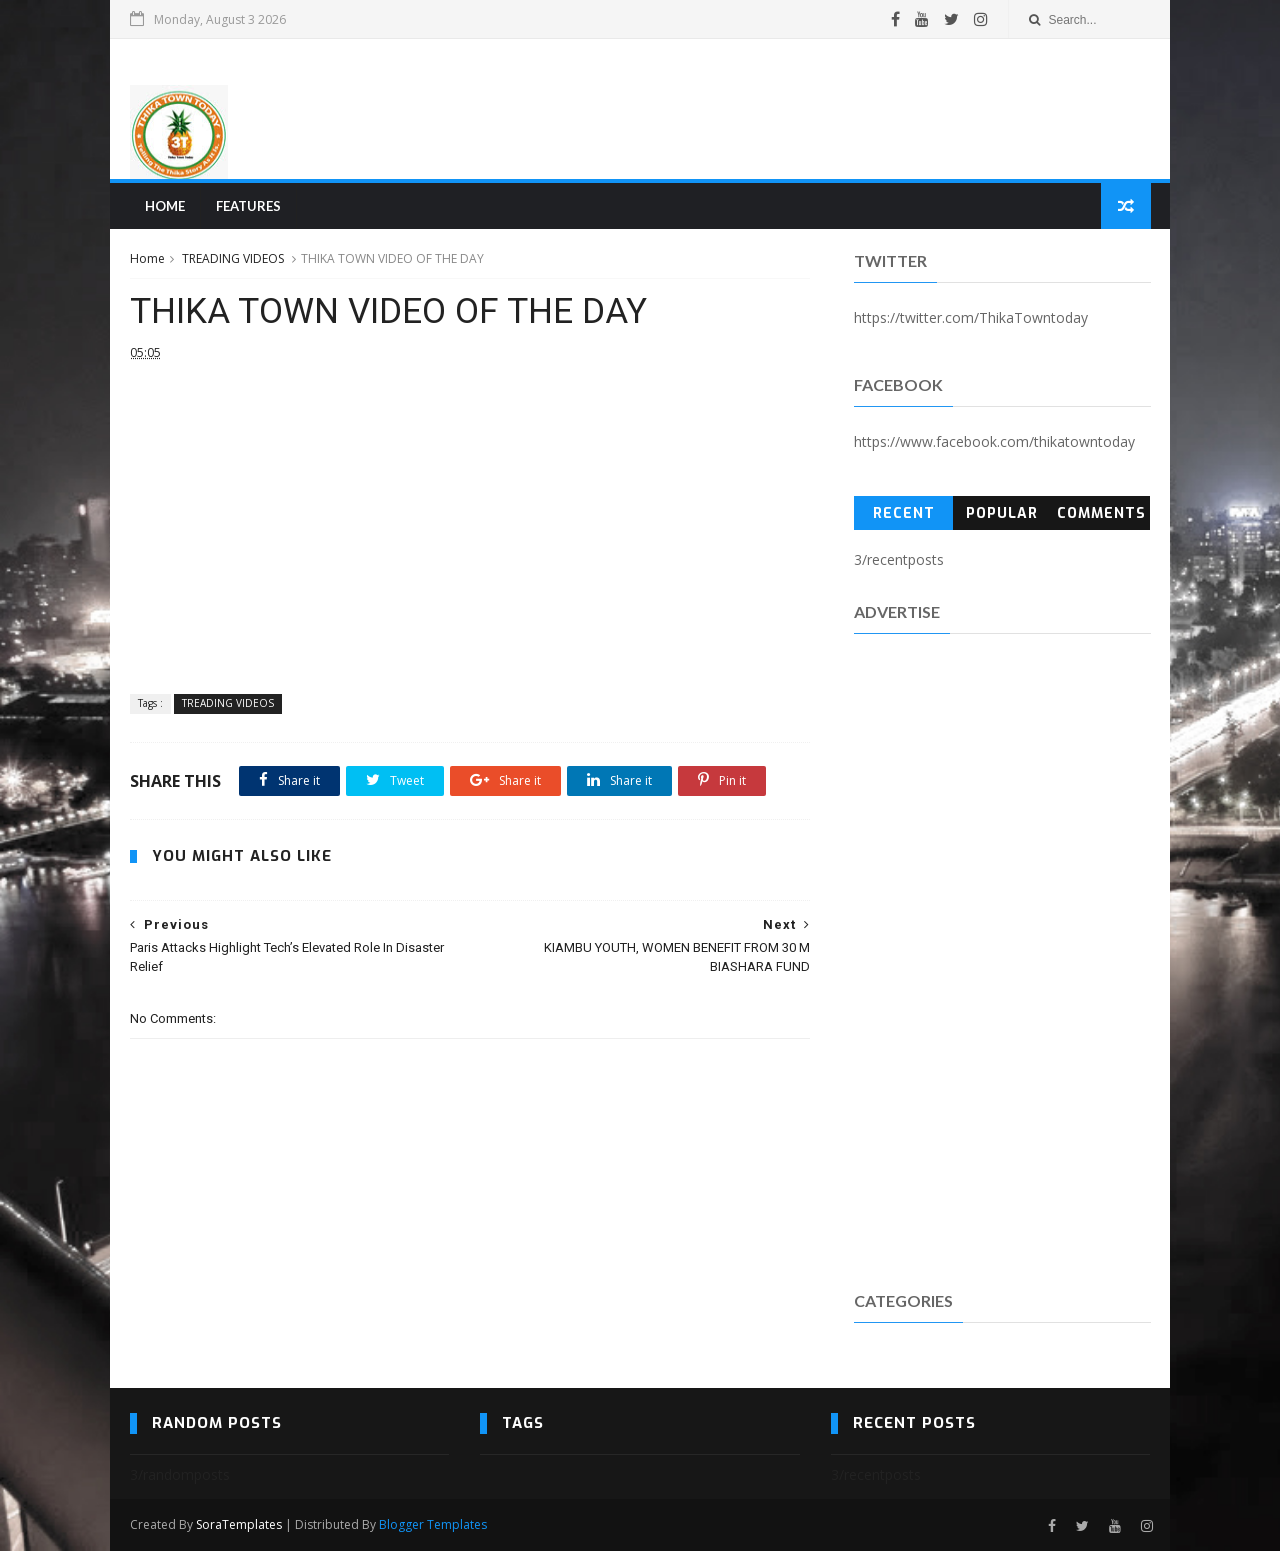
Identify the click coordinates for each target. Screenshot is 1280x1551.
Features (248, 206)
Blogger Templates (433, 1524)
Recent (904, 513)
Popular (1002, 513)
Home (165, 206)
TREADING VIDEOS (233, 258)
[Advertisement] (786, 109)
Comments (1101, 513)
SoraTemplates (239, 1524)
